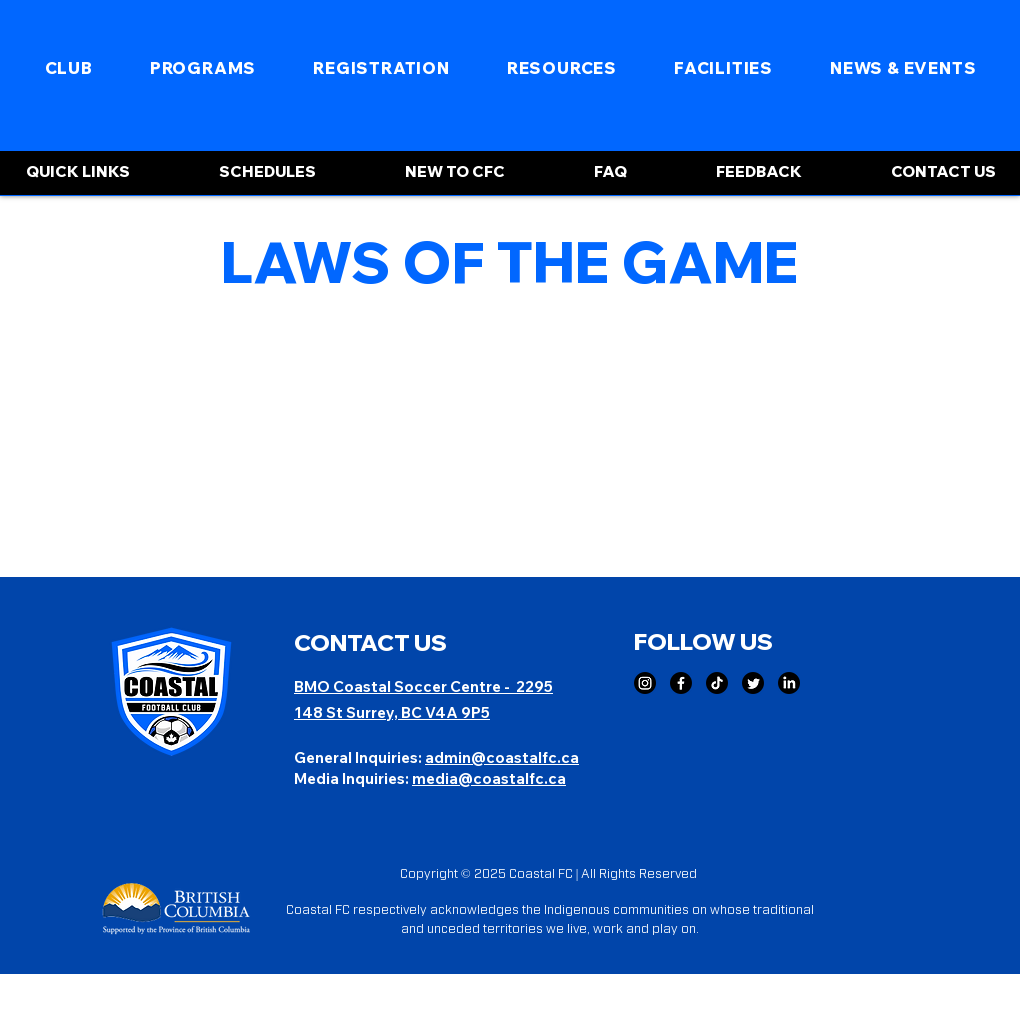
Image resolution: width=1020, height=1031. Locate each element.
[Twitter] (753, 683)
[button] (68, 68)
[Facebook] (681, 683)
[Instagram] (645, 683)
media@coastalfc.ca (489, 778)
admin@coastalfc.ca (502, 757)
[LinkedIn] (789, 683)
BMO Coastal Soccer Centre (399, 686)
